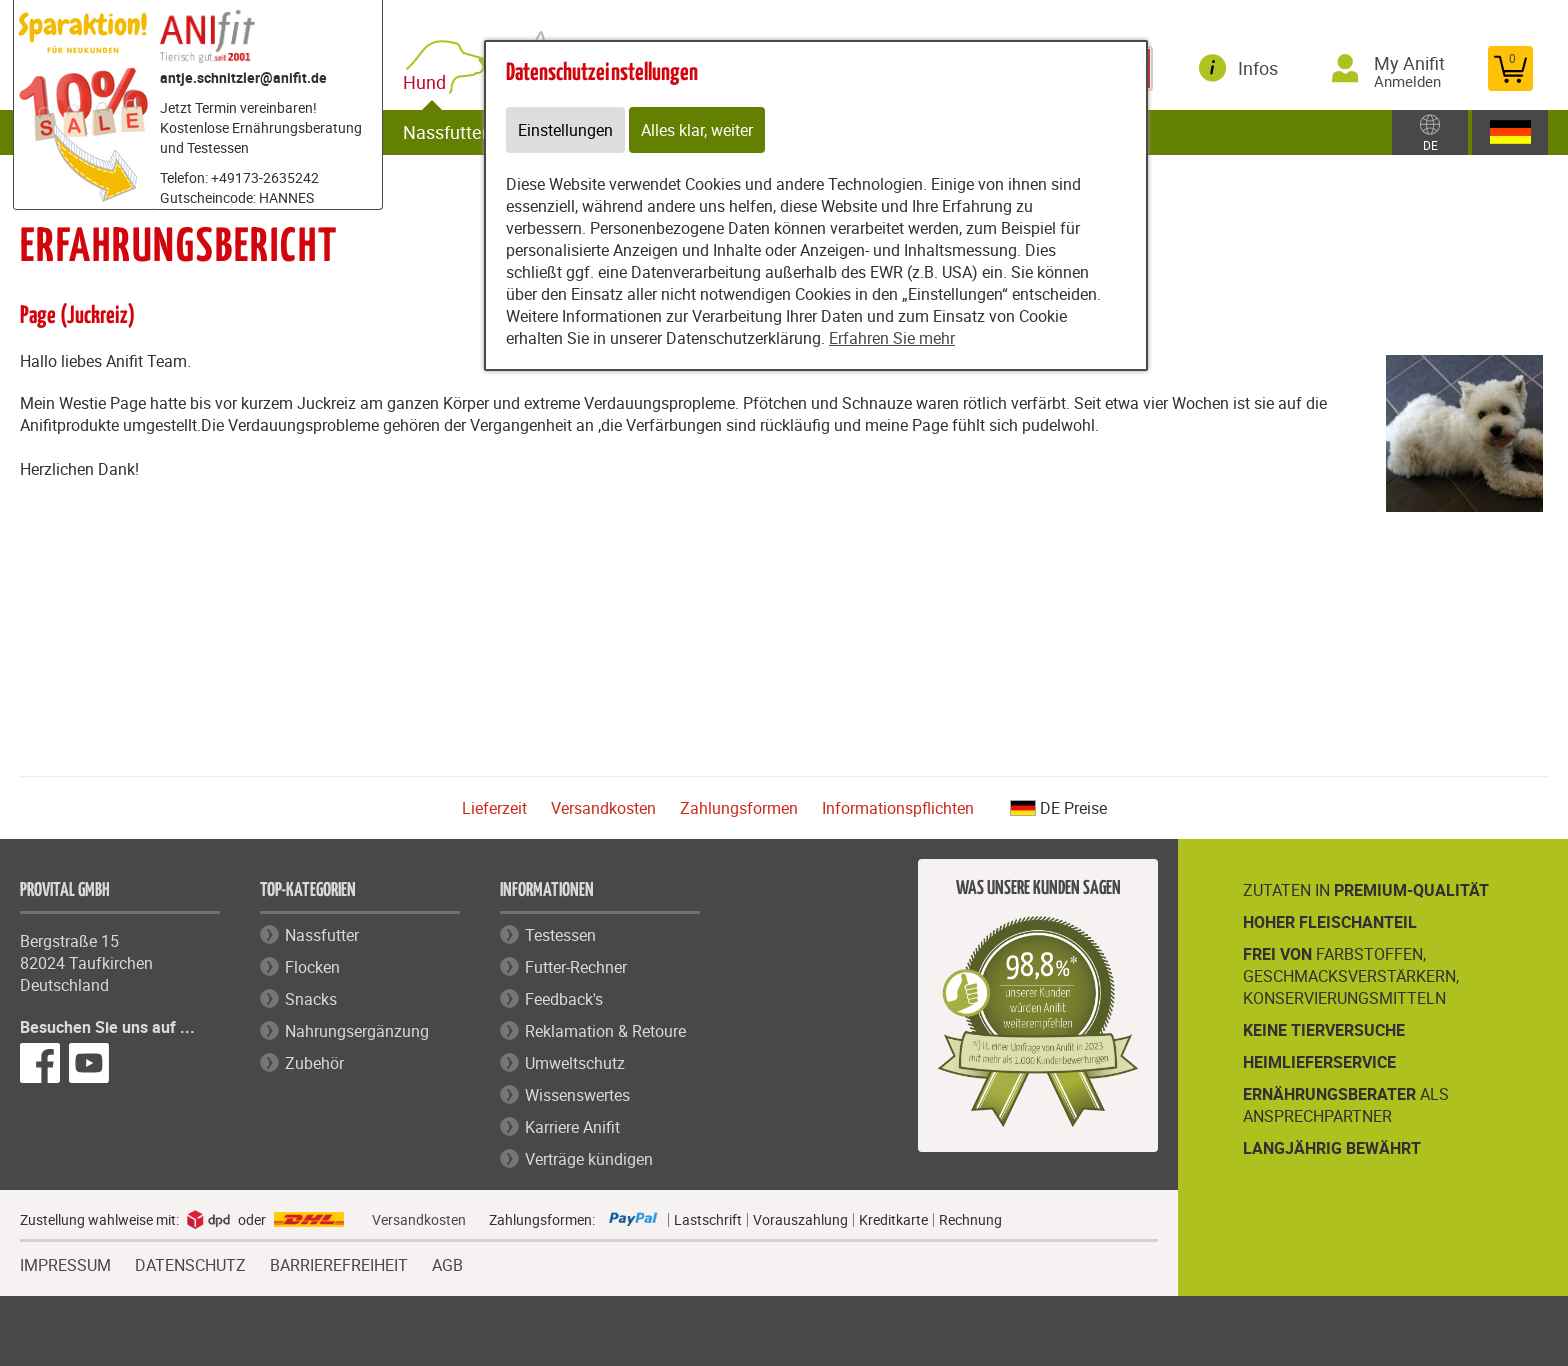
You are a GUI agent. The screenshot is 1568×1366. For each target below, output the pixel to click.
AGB (447, 1265)
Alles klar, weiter (697, 130)
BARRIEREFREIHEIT (339, 1263)
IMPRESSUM (65, 1263)
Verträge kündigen (589, 1159)
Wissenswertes (577, 1095)
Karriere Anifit (572, 1127)
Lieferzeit (494, 808)
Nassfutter (445, 132)
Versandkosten (603, 808)
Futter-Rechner (576, 967)
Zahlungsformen (739, 808)
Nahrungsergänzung (357, 1031)
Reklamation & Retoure (605, 1031)
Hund (428, 82)
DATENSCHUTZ (190, 1263)
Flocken (312, 967)
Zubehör (314, 1063)
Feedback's (564, 999)
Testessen (560, 935)
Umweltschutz (575, 1063)
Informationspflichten (898, 808)
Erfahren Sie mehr (892, 338)
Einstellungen (565, 130)
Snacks (311, 999)
